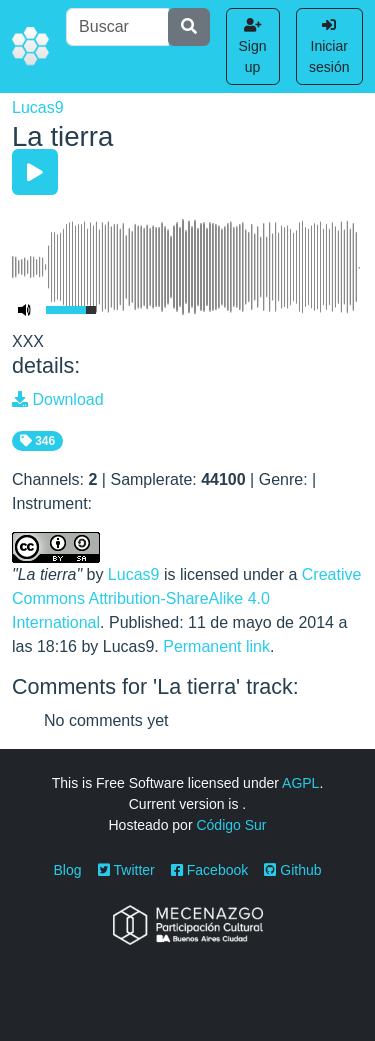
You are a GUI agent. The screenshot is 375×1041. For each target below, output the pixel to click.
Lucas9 (38, 107)
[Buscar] (117, 27)
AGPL (300, 783)
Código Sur (231, 825)
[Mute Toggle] (25, 310)
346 (37, 441)
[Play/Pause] (35, 172)
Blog (68, 870)
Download (58, 399)
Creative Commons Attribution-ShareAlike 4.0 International (186, 598)
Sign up (253, 46)
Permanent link (216, 646)
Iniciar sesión (329, 46)
